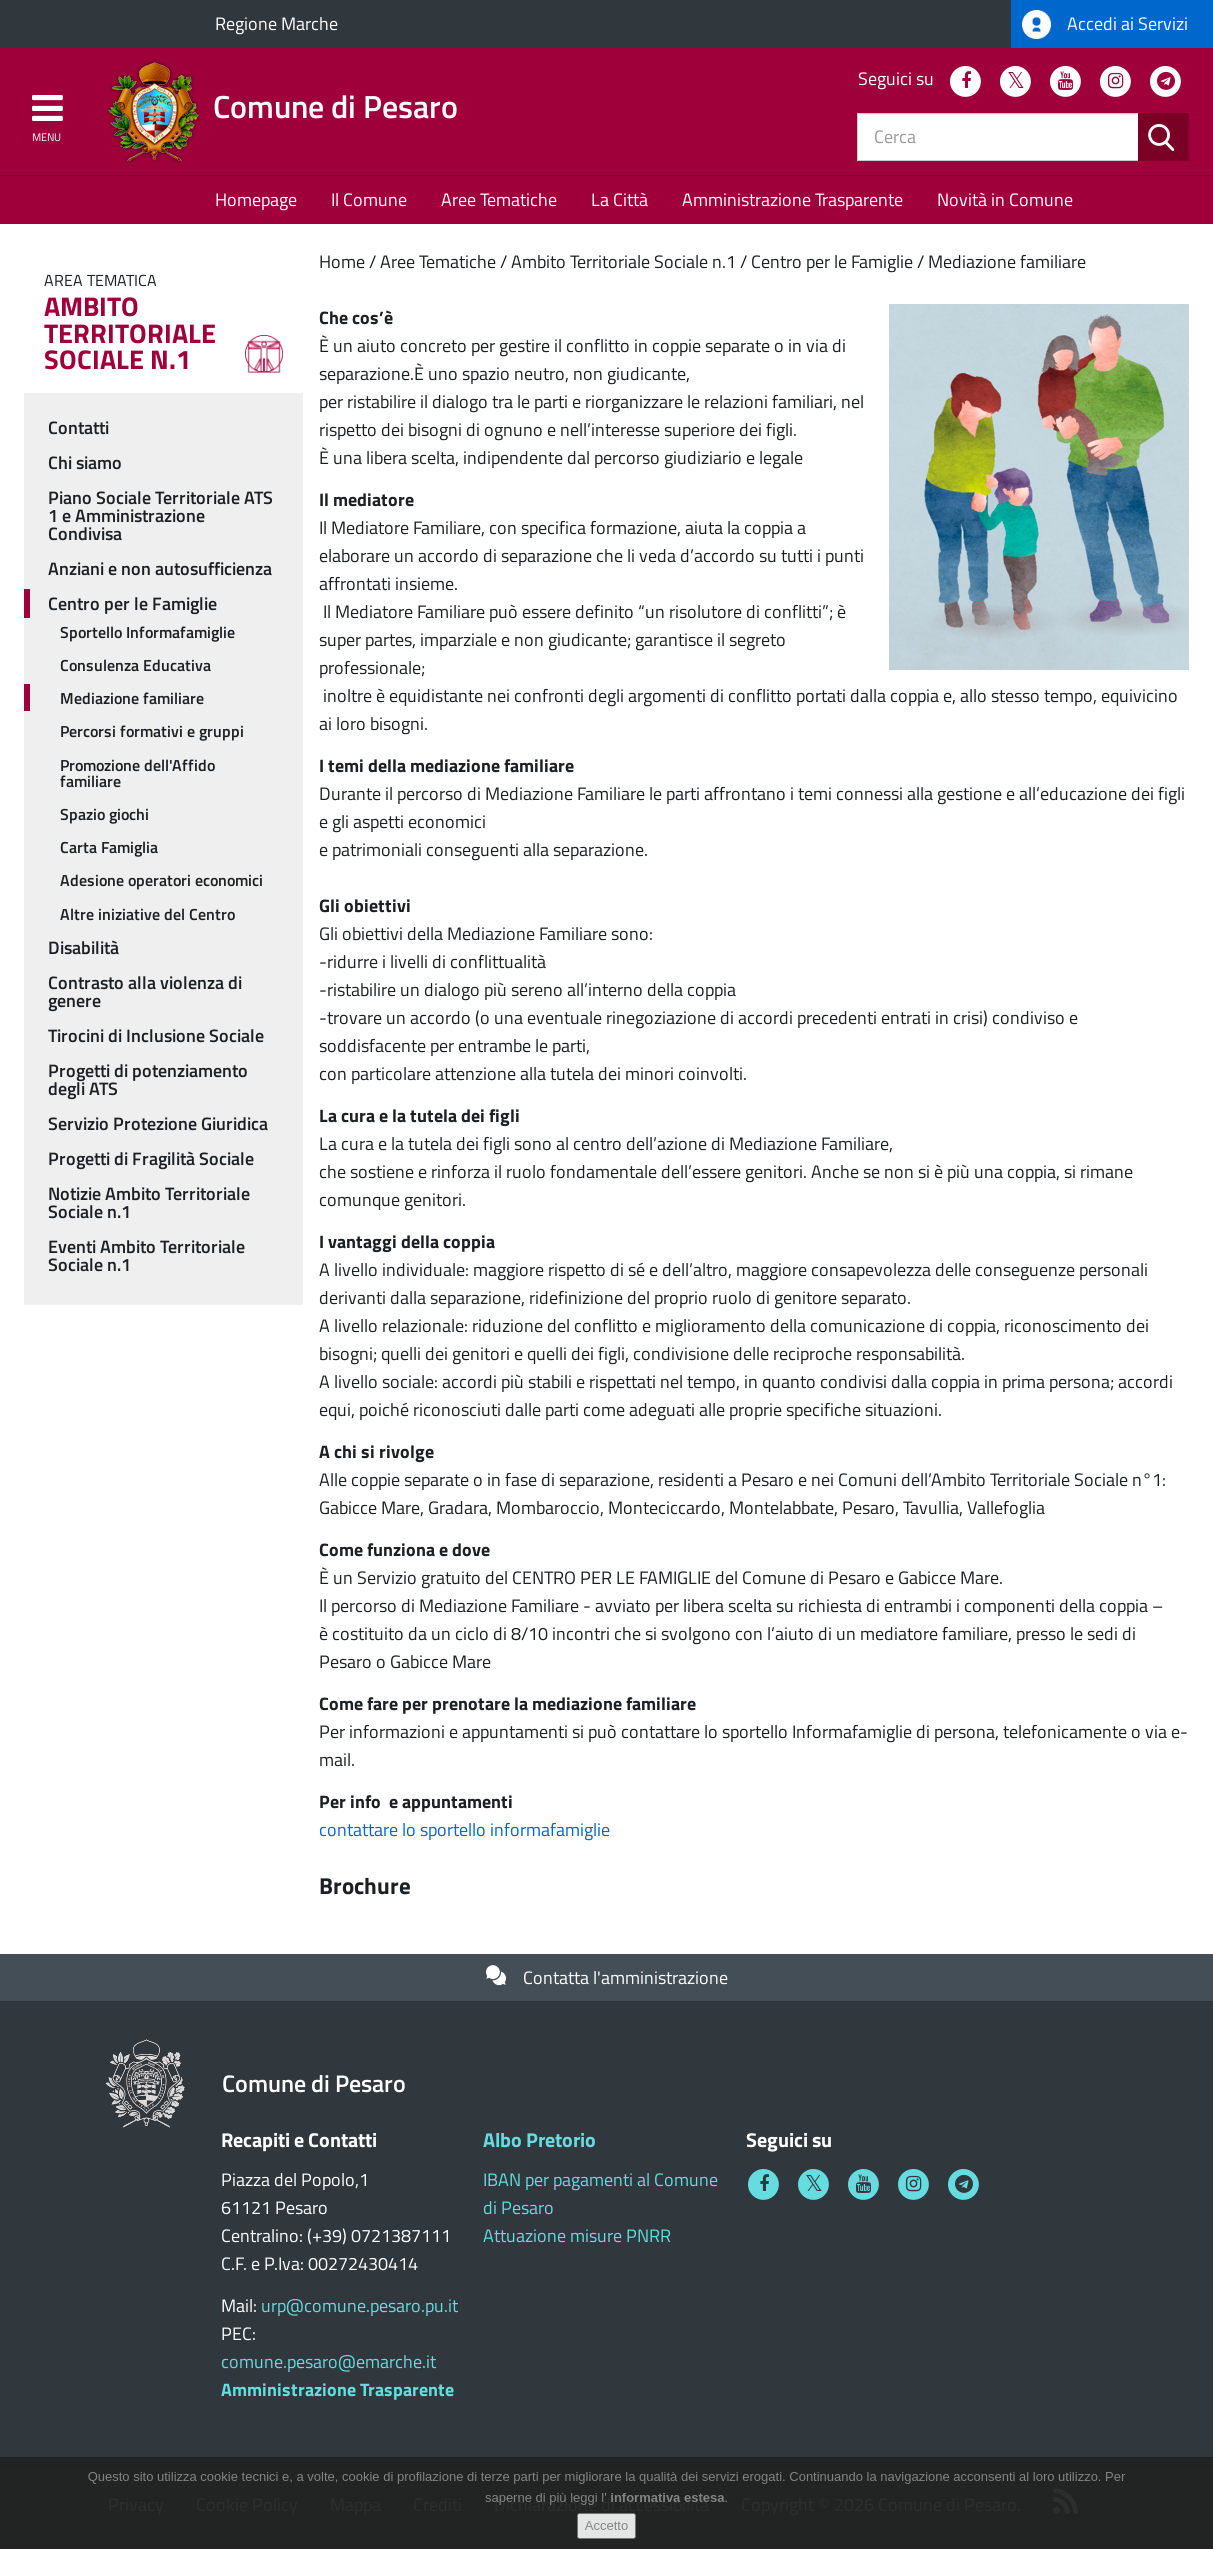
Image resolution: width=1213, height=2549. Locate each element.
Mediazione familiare (1007, 261)
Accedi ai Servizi (1105, 24)
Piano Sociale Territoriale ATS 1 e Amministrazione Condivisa (160, 515)
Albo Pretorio (539, 2139)
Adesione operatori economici (161, 880)
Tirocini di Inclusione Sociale (156, 1035)
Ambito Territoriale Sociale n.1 (623, 261)
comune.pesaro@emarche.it (328, 2361)
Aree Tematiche (499, 199)
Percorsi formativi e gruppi (152, 731)
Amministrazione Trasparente (792, 199)
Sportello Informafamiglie (147, 632)
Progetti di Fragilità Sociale (151, 1158)
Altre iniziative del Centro (147, 914)
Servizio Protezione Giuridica (158, 1123)
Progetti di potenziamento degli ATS (148, 1079)
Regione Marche (276, 23)
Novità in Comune (1005, 199)
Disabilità (83, 947)
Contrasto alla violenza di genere (145, 991)
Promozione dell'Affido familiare (137, 773)
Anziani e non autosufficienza (160, 568)
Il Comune (369, 199)
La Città (619, 199)
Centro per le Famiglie (832, 261)
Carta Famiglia (109, 847)
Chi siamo (85, 462)
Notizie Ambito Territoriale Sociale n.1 (149, 1202)
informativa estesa (667, 2500)
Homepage (256, 199)
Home (342, 261)
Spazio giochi (104, 814)
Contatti (78, 427)
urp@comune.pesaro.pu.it (359, 2305)
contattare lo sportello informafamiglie (464, 1829)
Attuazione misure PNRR (577, 2235)
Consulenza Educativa (135, 665)
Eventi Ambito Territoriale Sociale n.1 (146, 1255)
